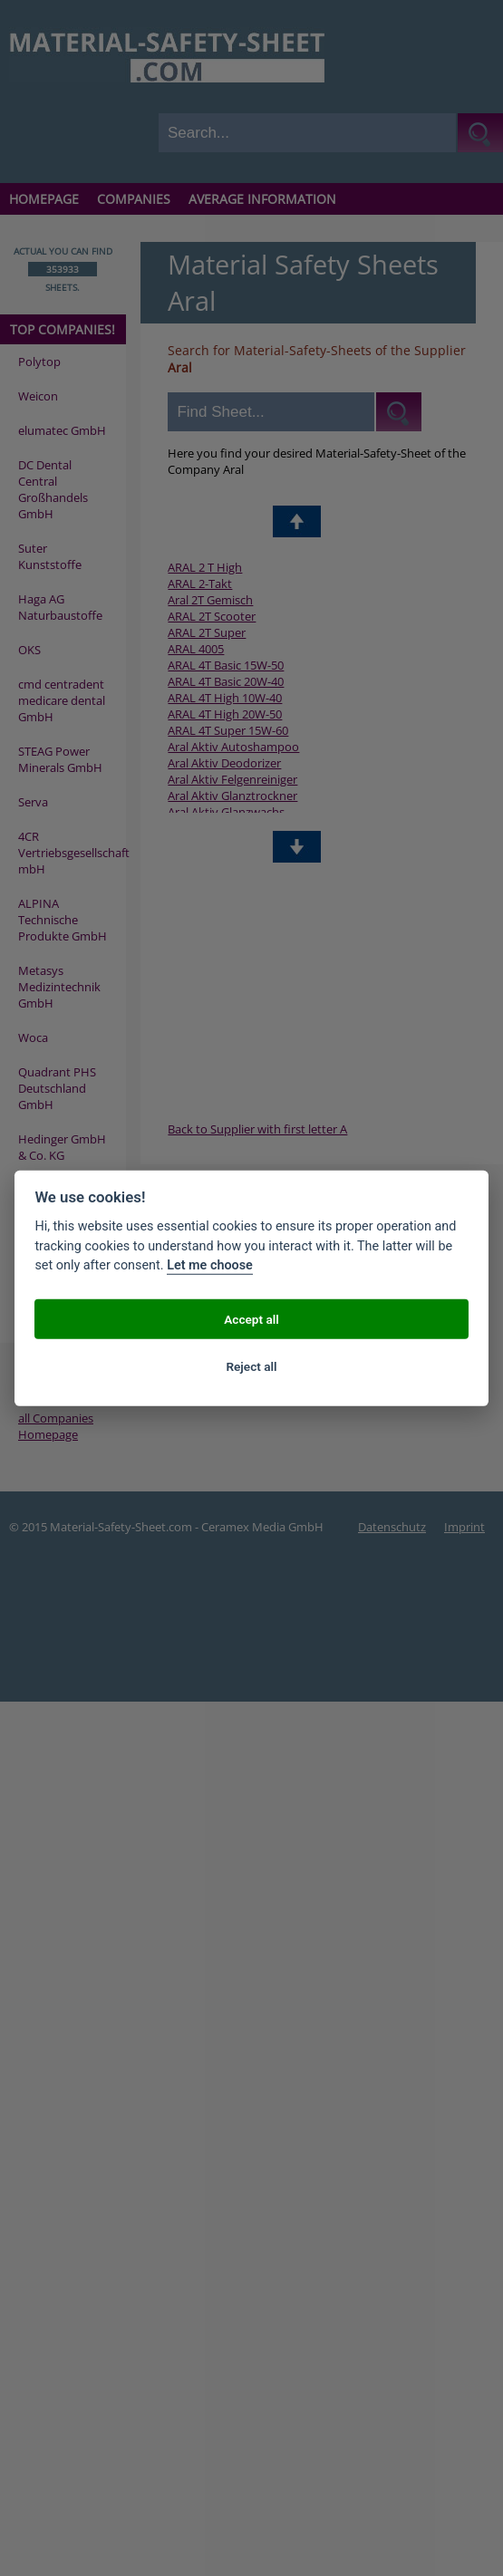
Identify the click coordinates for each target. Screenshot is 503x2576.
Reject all (251, 1365)
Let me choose (210, 1265)
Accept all (251, 1318)
